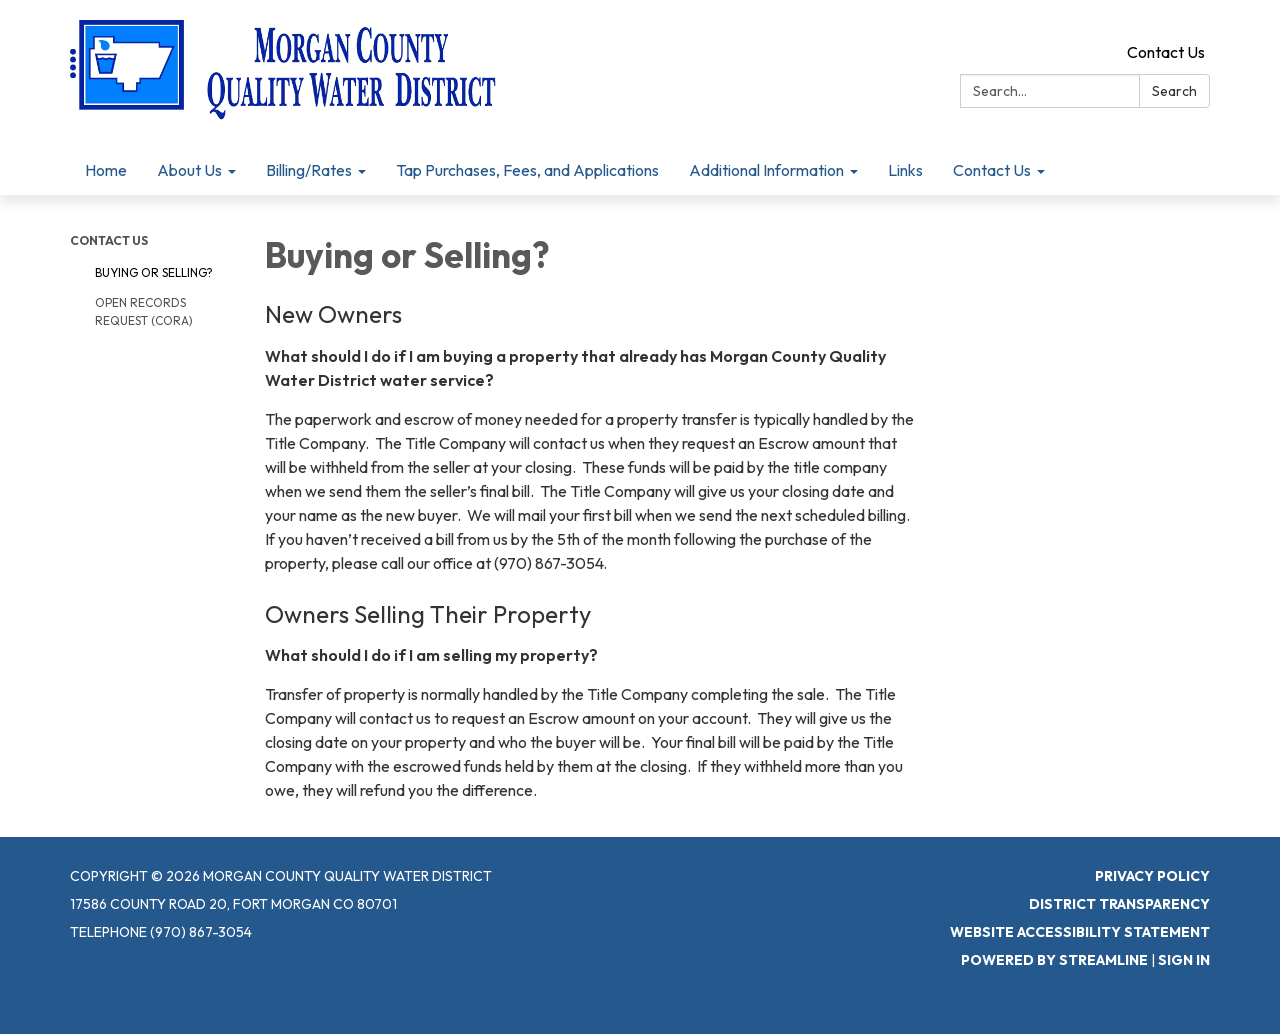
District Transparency (1119, 904)
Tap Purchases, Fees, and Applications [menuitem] (527, 170)
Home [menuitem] (106, 170)
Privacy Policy (1152, 876)
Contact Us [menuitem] (992, 170)
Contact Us (1166, 52)
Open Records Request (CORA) (144, 311)
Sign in (1184, 960)
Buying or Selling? (154, 272)
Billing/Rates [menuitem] (309, 170)
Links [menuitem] (905, 170)
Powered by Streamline (1054, 960)
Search (1174, 91)
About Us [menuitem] (189, 170)
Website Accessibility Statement (1080, 932)
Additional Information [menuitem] (766, 170)
